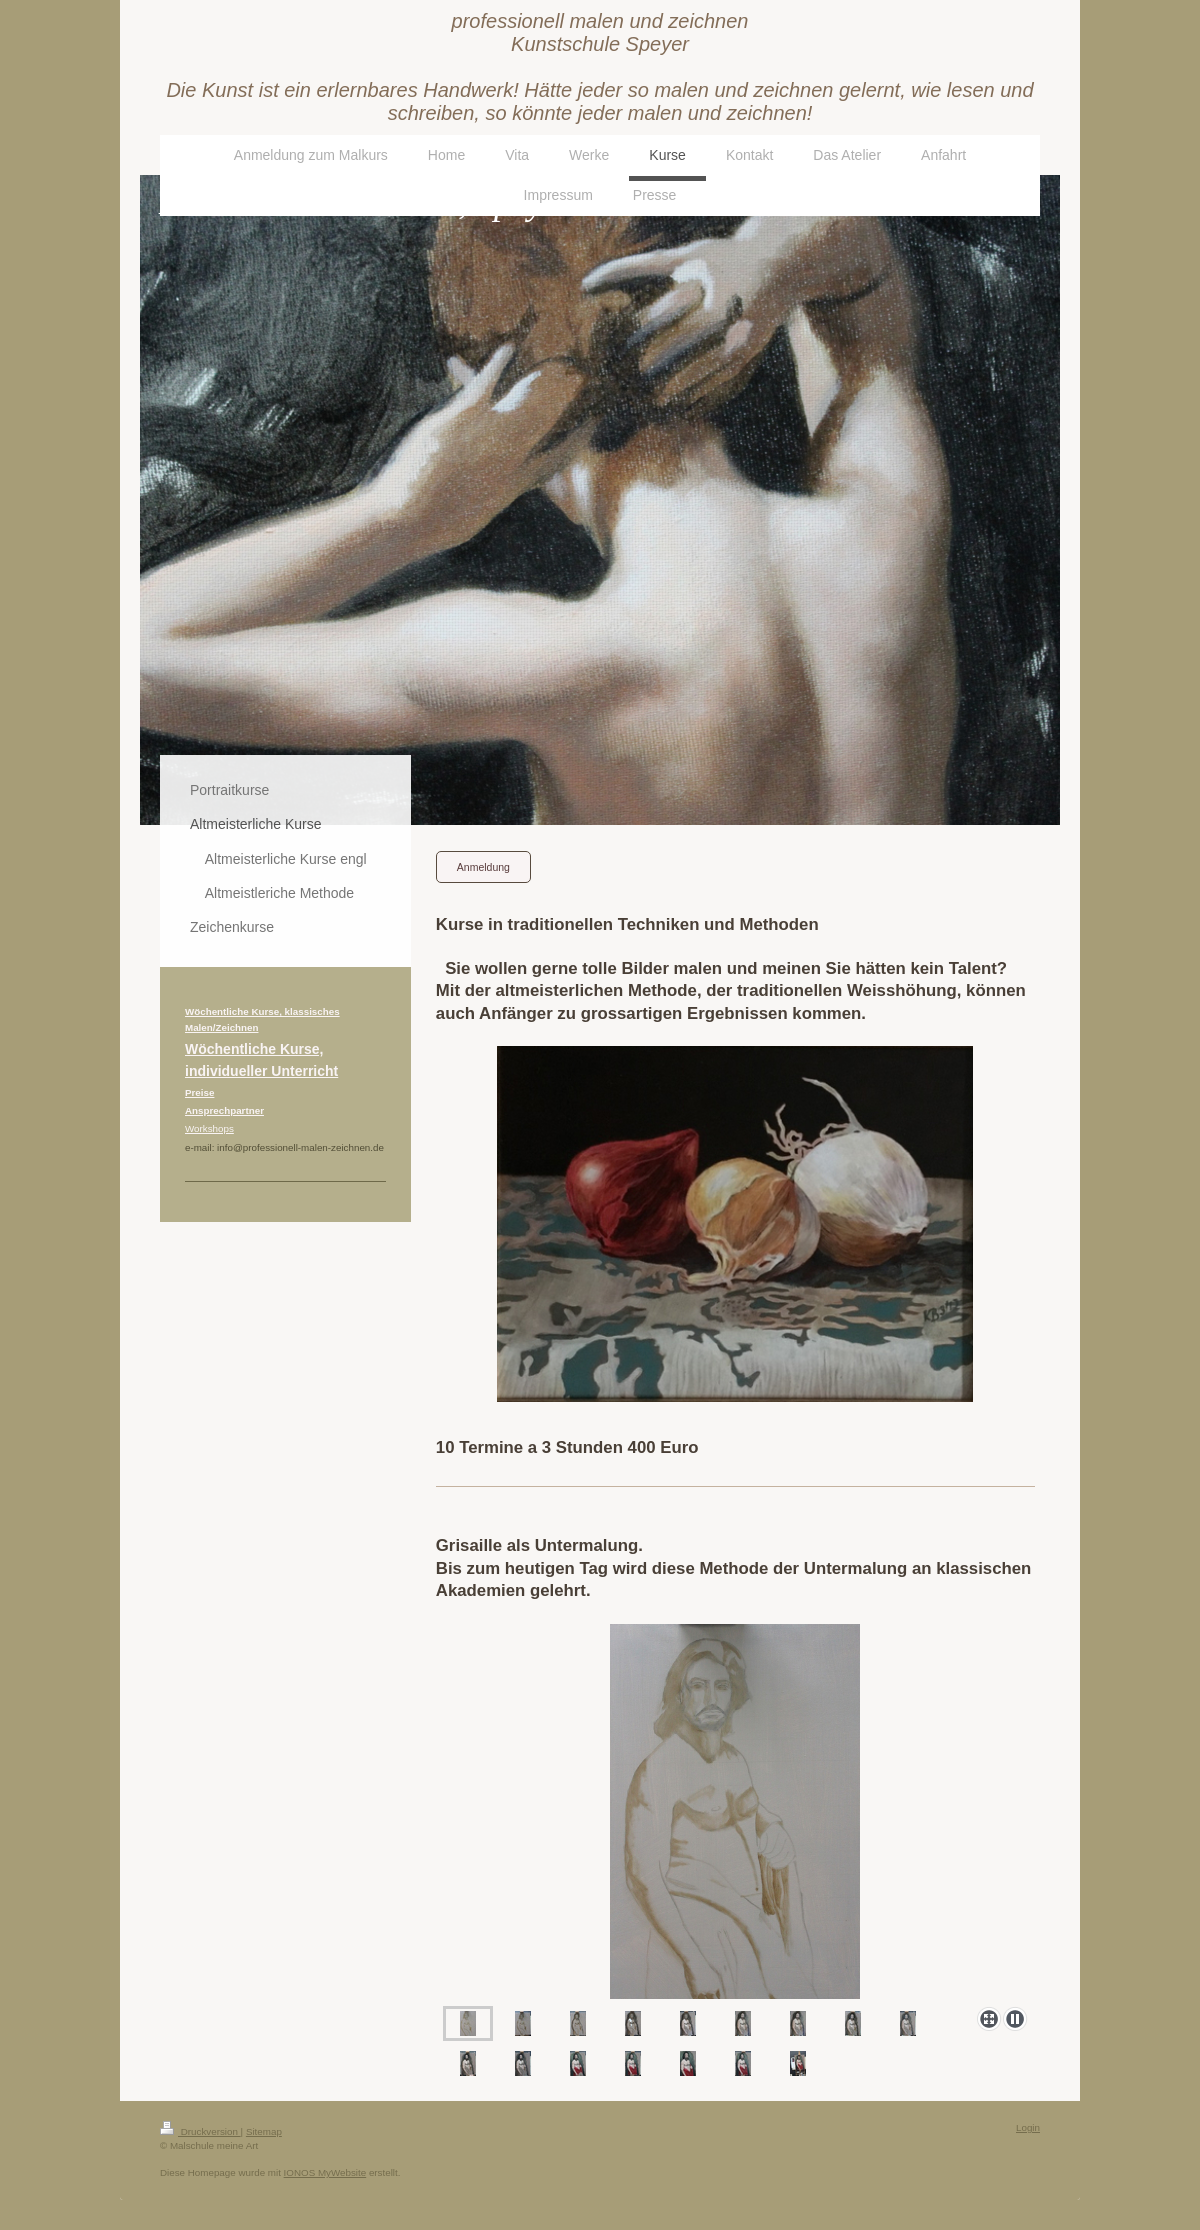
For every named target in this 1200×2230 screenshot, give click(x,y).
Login (1028, 2127)
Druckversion (200, 2131)
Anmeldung (483, 867)
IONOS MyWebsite (325, 2172)
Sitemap (264, 2131)
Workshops (209, 1128)
